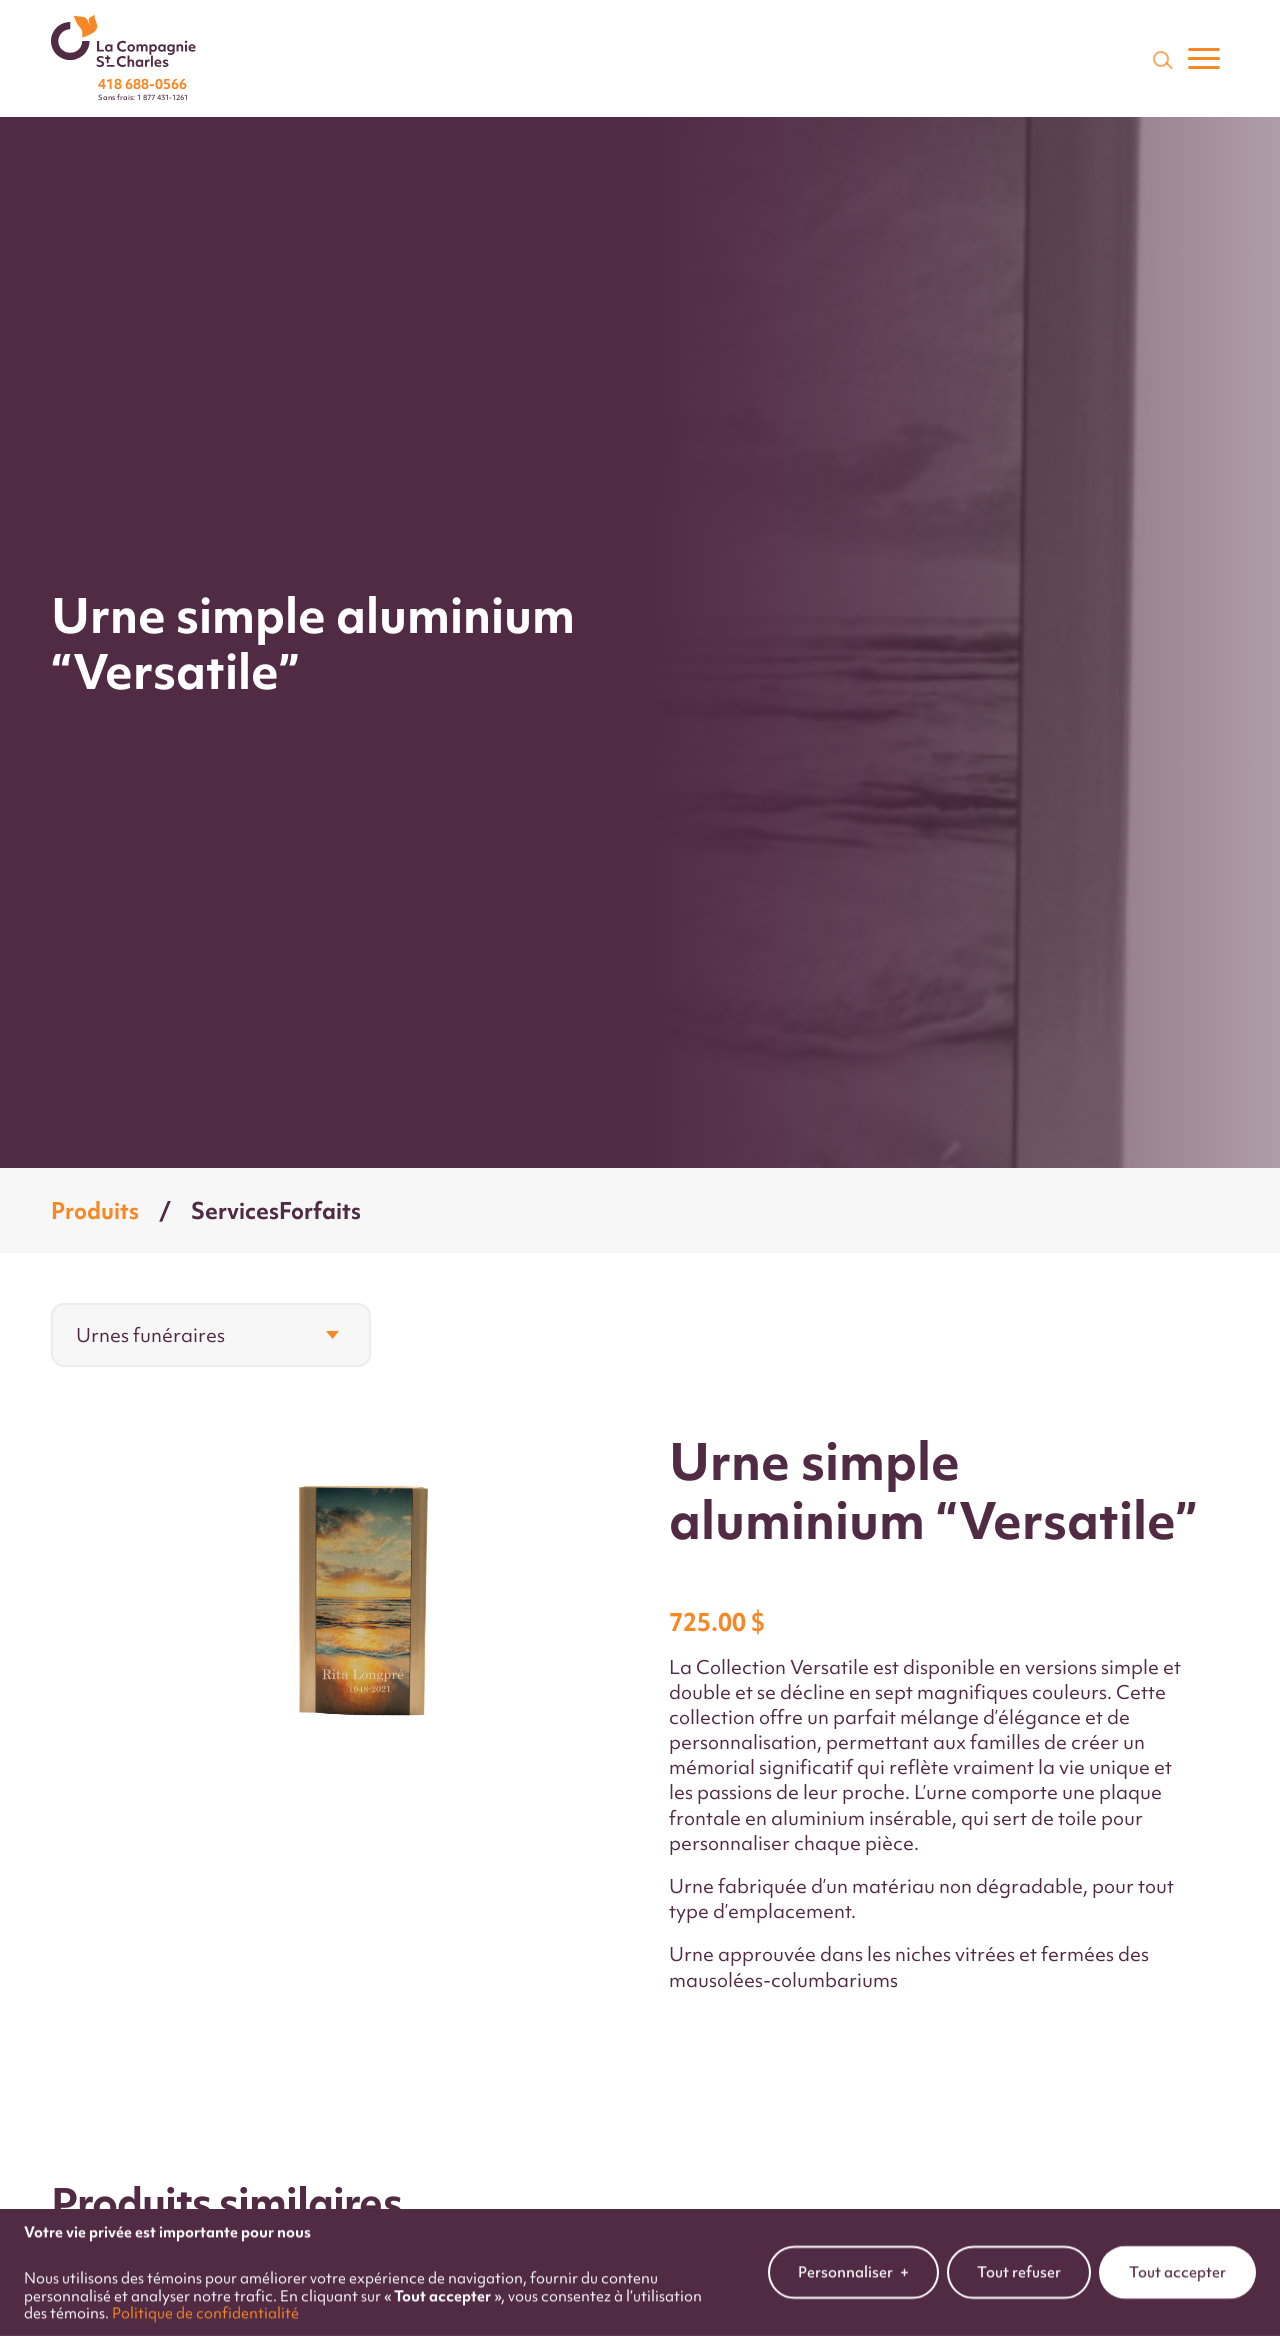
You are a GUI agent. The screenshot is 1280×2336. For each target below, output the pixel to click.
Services (235, 1210)
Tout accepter (1177, 2263)
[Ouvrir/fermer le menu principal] (1204, 59)
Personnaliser (853, 2264)
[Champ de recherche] (1161, 59)
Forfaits (320, 1210)
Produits (95, 1210)
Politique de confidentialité (205, 2304)
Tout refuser (1019, 2263)
